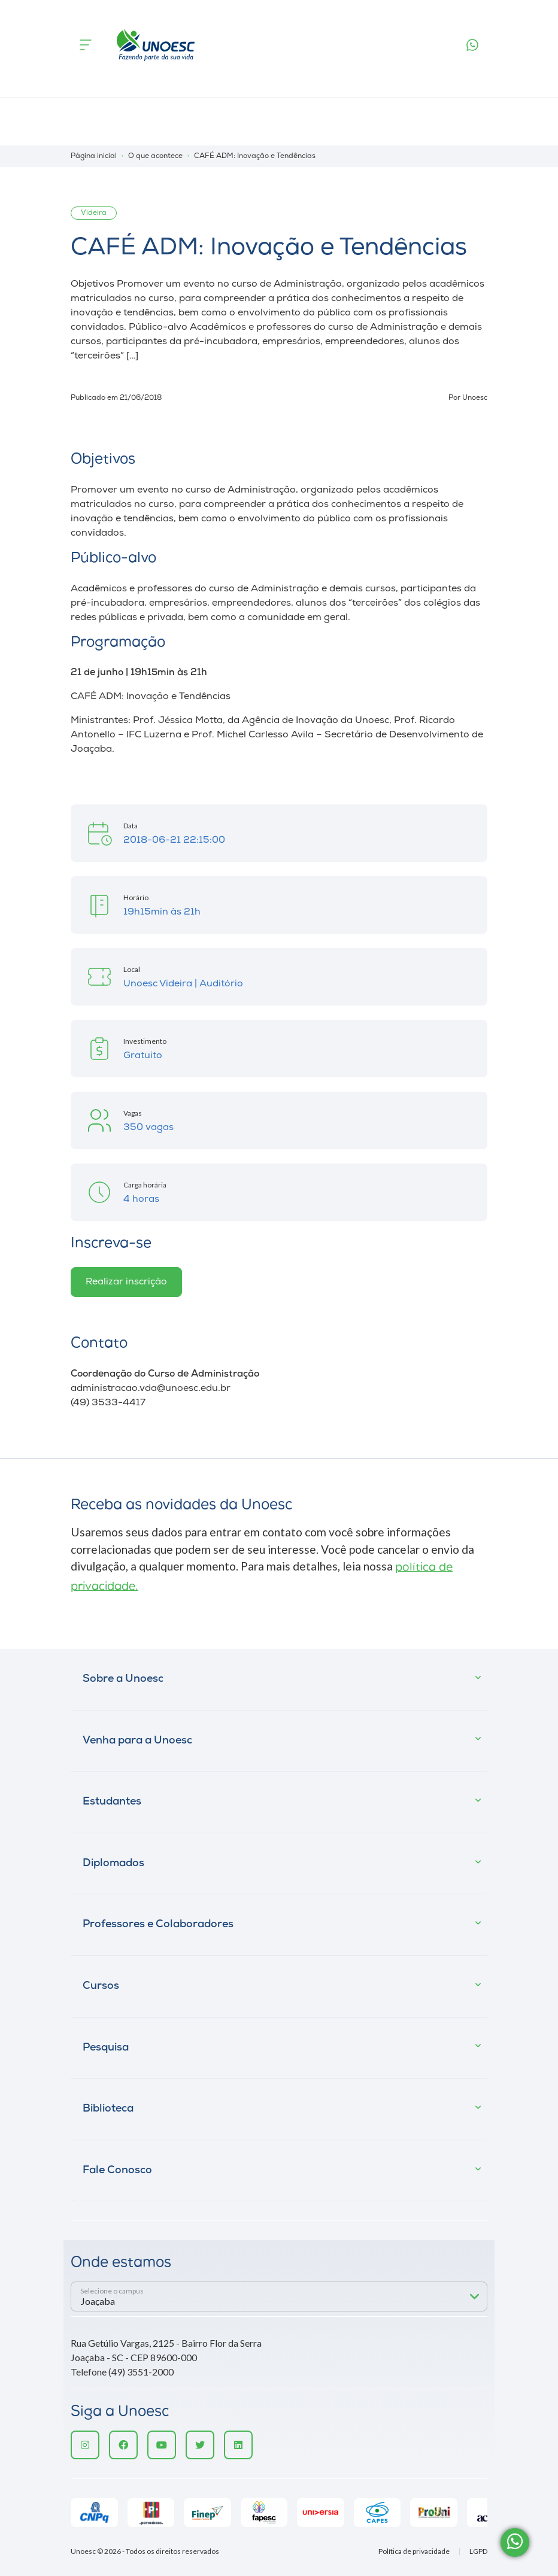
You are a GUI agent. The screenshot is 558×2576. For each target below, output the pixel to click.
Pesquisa (106, 2047)
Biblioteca (108, 2109)
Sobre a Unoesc (123, 1679)
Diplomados (113, 1863)
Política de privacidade (414, 2551)
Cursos (101, 1986)
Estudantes (112, 1802)
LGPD (478, 2551)
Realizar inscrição (126, 1282)
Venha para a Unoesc (137, 1740)
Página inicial (94, 156)
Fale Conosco (117, 2170)
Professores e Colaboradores (158, 1924)
